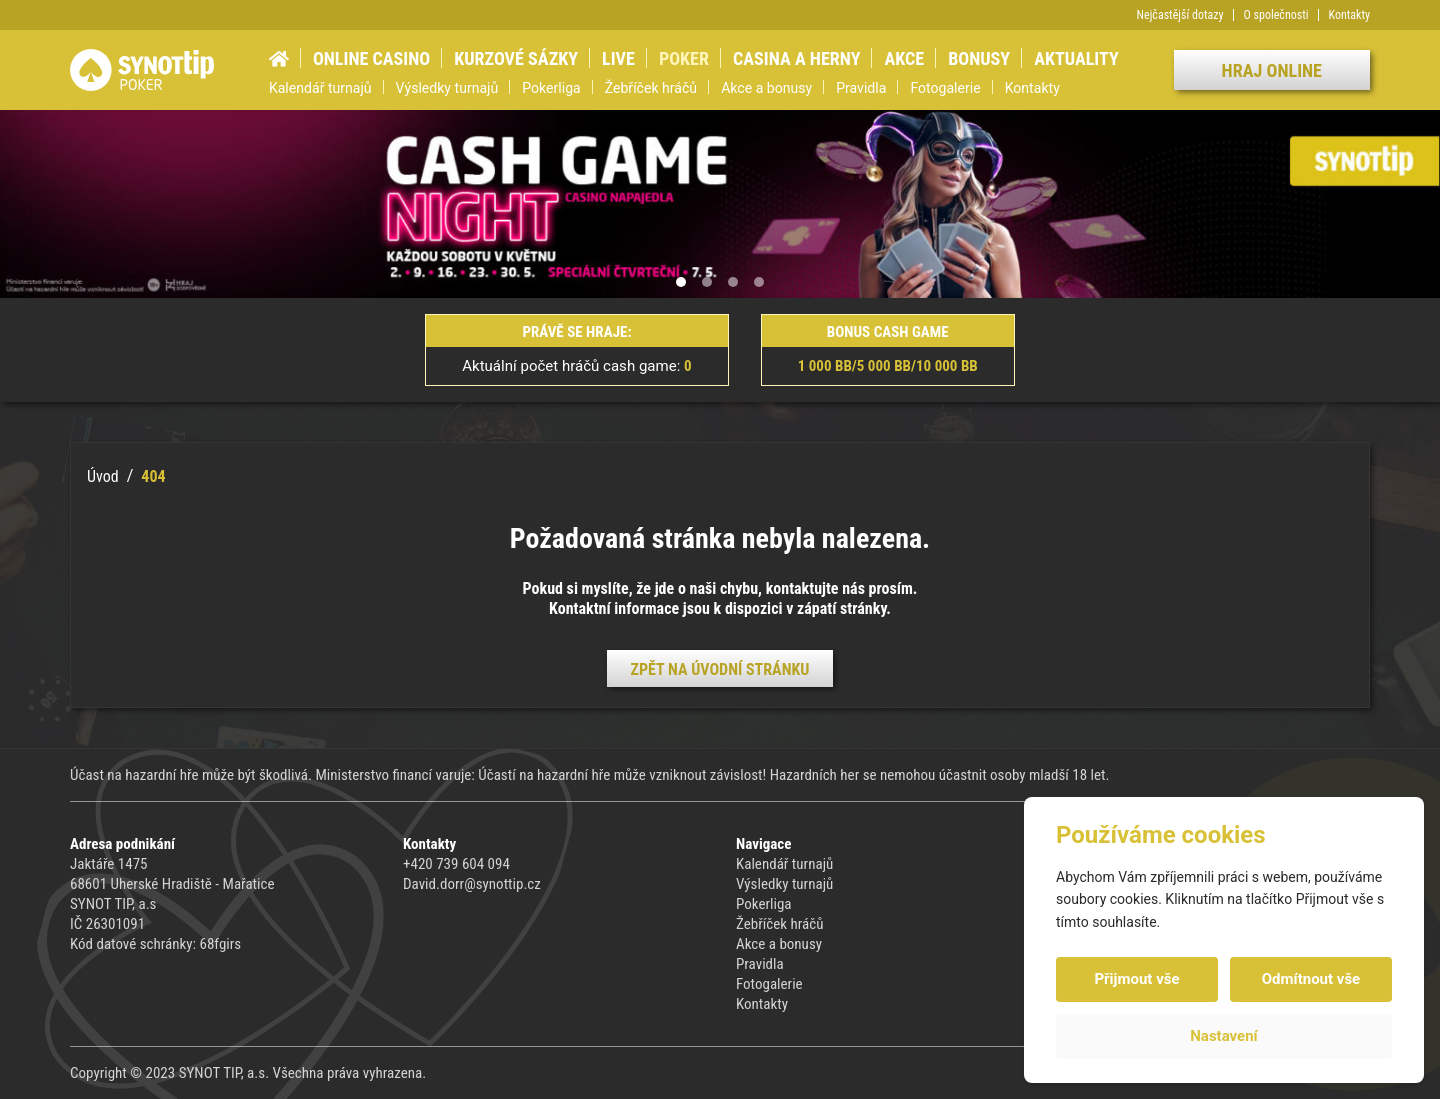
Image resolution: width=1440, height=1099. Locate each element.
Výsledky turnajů (447, 88)
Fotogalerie (945, 88)
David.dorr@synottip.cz (472, 884)
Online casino (371, 58)
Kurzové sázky (516, 58)
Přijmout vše (1136, 979)
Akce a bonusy (766, 88)
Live (618, 58)
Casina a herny (796, 58)
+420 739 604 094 (456, 864)
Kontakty (1349, 15)
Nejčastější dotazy (1180, 15)
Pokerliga (551, 88)
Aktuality (1076, 58)
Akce (904, 58)
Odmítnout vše (1311, 979)
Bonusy (979, 58)
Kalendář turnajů (320, 88)
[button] (681, 282)
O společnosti (1276, 15)
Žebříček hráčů (651, 88)
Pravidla (861, 88)
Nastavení (1223, 1036)
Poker (684, 58)
